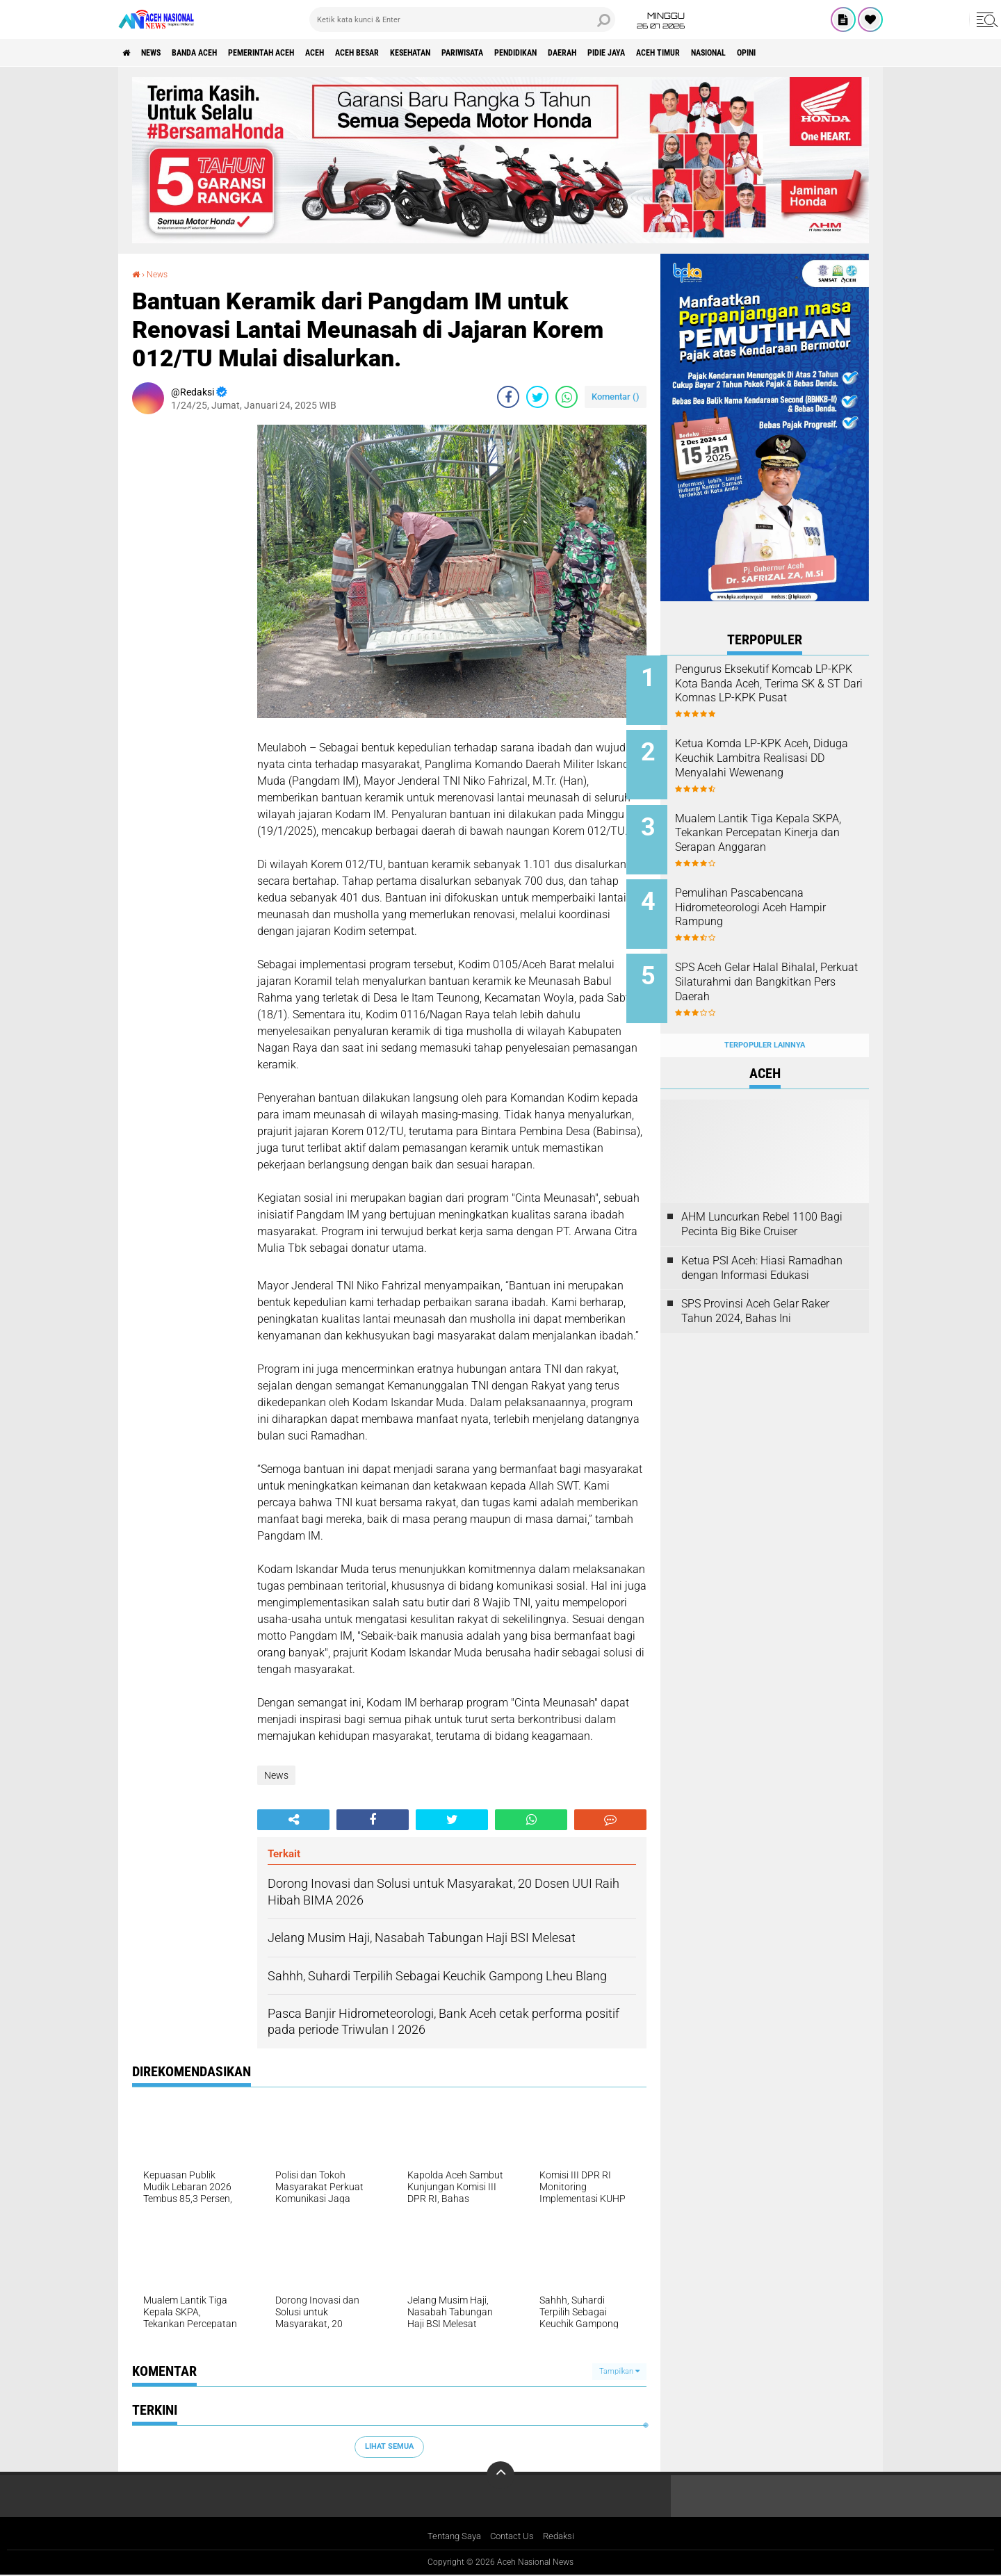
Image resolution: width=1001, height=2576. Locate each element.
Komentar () (616, 396)
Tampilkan (619, 2371)
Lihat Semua (389, 2446)
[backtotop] (500, 2475)
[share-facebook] (508, 397)
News (162, 52)
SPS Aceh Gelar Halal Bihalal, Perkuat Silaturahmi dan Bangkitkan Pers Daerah (780, 964)
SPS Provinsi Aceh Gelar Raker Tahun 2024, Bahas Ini (755, 1284)
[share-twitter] (537, 397)
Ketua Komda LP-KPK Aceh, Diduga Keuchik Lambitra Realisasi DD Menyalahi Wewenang (777, 761)
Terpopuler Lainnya (764, 1017)
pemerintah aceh (298, 52)
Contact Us (513, 2537)
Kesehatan (483, 52)
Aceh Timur (791, 52)
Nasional (854, 52)
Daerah (673, 52)
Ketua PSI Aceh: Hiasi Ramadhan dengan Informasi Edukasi (762, 1241)
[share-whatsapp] (566, 397)
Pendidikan (615, 52)
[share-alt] (293, 1819)
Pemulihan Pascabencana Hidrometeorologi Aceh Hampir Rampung (773, 894)
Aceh (365, 52)
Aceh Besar (417, 52)
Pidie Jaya (728, 52)
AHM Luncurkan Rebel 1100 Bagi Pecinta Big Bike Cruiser (762, 1197)
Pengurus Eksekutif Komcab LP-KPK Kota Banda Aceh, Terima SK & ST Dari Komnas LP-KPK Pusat (780, 690)
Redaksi (563, 2537)
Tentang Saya (450, 2537)
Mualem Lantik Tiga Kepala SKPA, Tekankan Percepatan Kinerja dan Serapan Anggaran (783, 824)
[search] (462, 19)
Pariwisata (549, 52)
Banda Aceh (216, 52)
